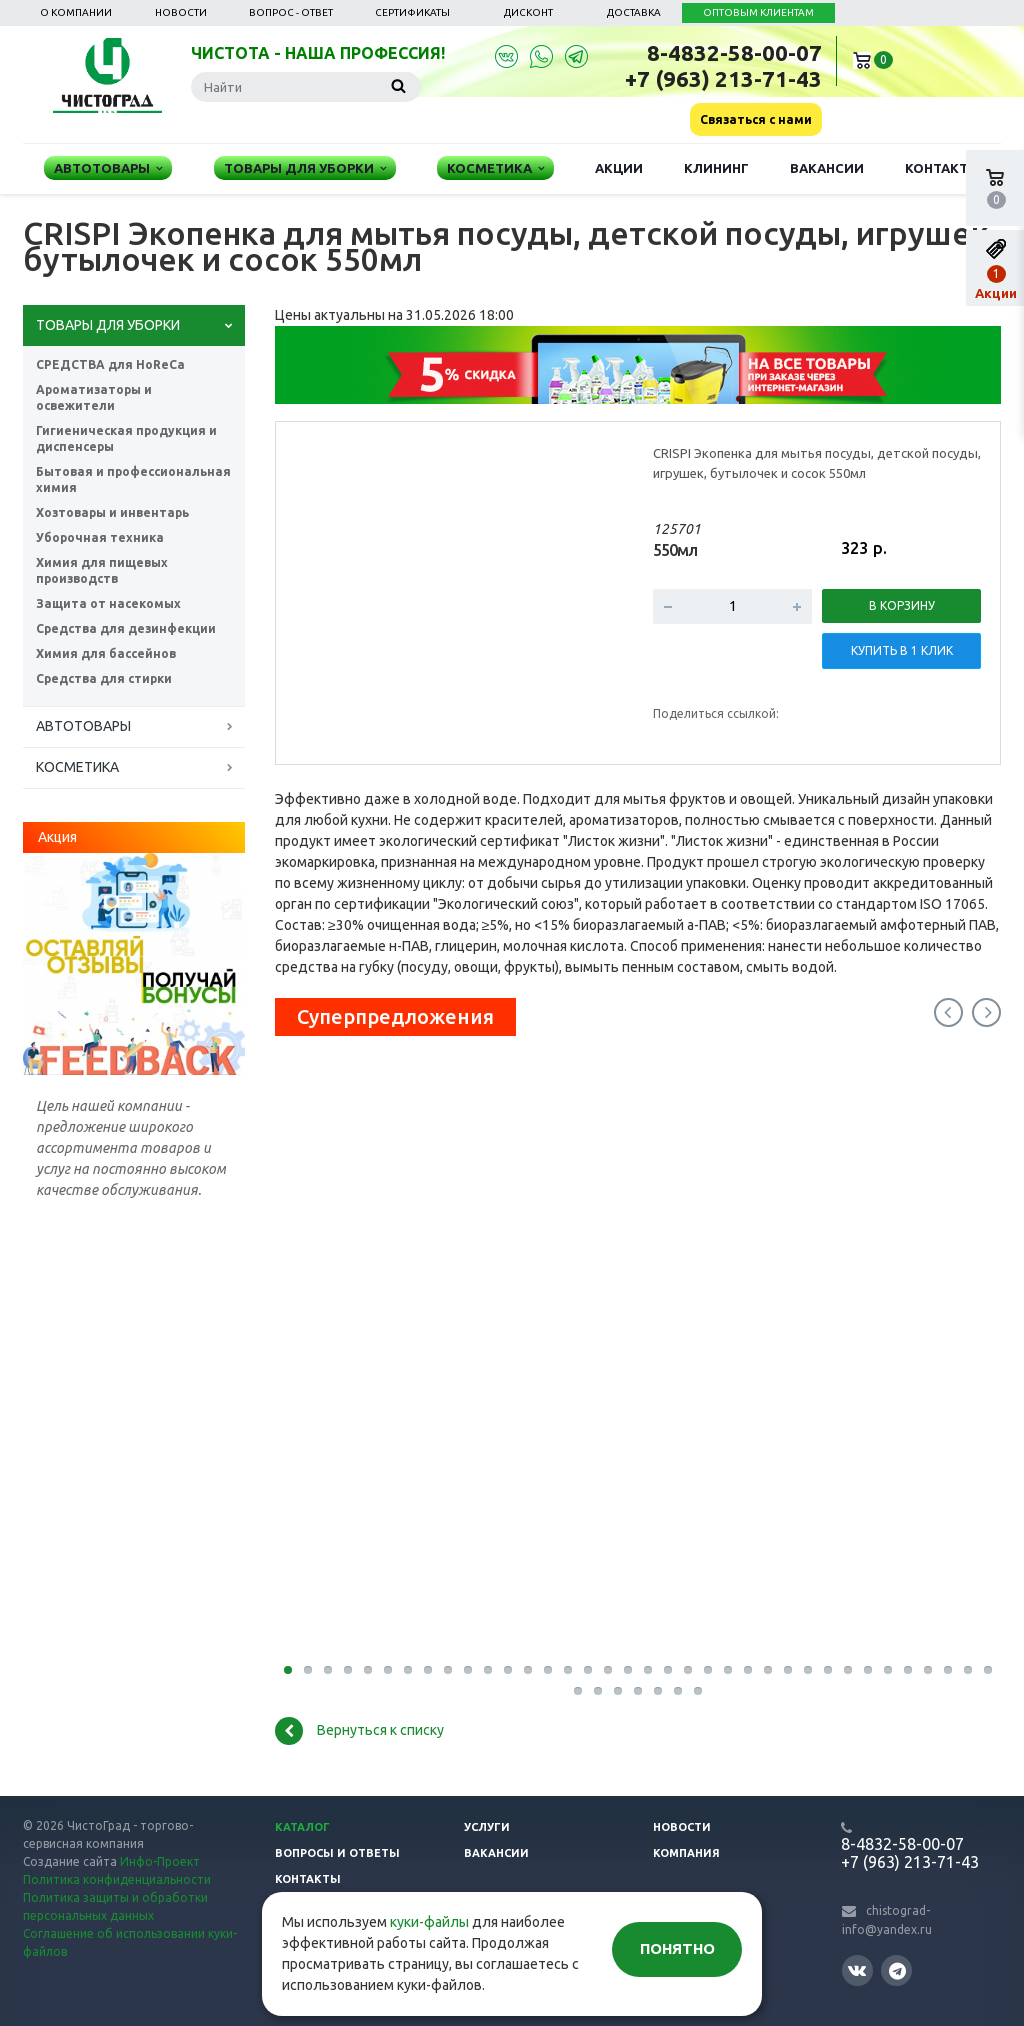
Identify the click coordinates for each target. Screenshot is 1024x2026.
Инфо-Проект (160, 1861)
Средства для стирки (104, 678)
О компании (76, 12)
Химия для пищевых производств (102, 570)
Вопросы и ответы (337, 1853)
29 (848, 1670)
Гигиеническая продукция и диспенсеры (126, 438)
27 (808, 1670)
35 (968, 1670)
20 (668, 1670)
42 (678, 1691)
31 (888, 1670)
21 (688, 1670)
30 (868, 1670)
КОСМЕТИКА (77, 767)
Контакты (942, 168)
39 (618, 1691)
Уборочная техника (100, 537)
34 (948, 1670)
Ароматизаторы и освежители (94, 397)
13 (528, 1670)
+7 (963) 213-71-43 (723, 78)
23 (728, 1670)
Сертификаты (412, 12)
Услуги (487, 1827)
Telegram (897, 1970)
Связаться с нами (756, 119)
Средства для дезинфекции (126, 628)
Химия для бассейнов (106, 653)
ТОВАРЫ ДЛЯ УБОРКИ (108, 325)
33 (928, 1670)
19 (648, 1670)
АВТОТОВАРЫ (83, 726)
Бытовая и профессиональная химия (133, 479)
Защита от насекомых (108, 603)
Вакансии (827, 168)
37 (578, 1691)
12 (508, 1670)
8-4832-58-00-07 (734, 52)
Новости (181, 12)
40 (638, 1691)
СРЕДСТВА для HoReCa (110, 364)
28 (828, 1670)
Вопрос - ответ (291, 12)
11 (488, 1670)
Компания (686, 1853)
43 (698, 1691)
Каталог (302, 1827)
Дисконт (528, 12)
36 (988, 1670)
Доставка (634, 12)
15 (568, 1670)
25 (768, 1670)
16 (588, 1670)
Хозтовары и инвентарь (112, 512)
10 (468, 1670)
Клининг (716, 168)
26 (788, 1670)
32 (908, 1670)
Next (986, 1012)
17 (608, 1670)
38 (598, 1691)
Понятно (677, 1948)
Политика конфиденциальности (117, 1879)
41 (658, 1691)
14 (548, 1670)
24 (748, 1670)
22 (708, 1670)
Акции (619, 168)
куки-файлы (429, 1922)
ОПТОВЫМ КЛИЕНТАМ (758, 12)
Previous (948, 1012)
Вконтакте (857, 1969)
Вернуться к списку (359, 1731)
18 (628, 1670)
